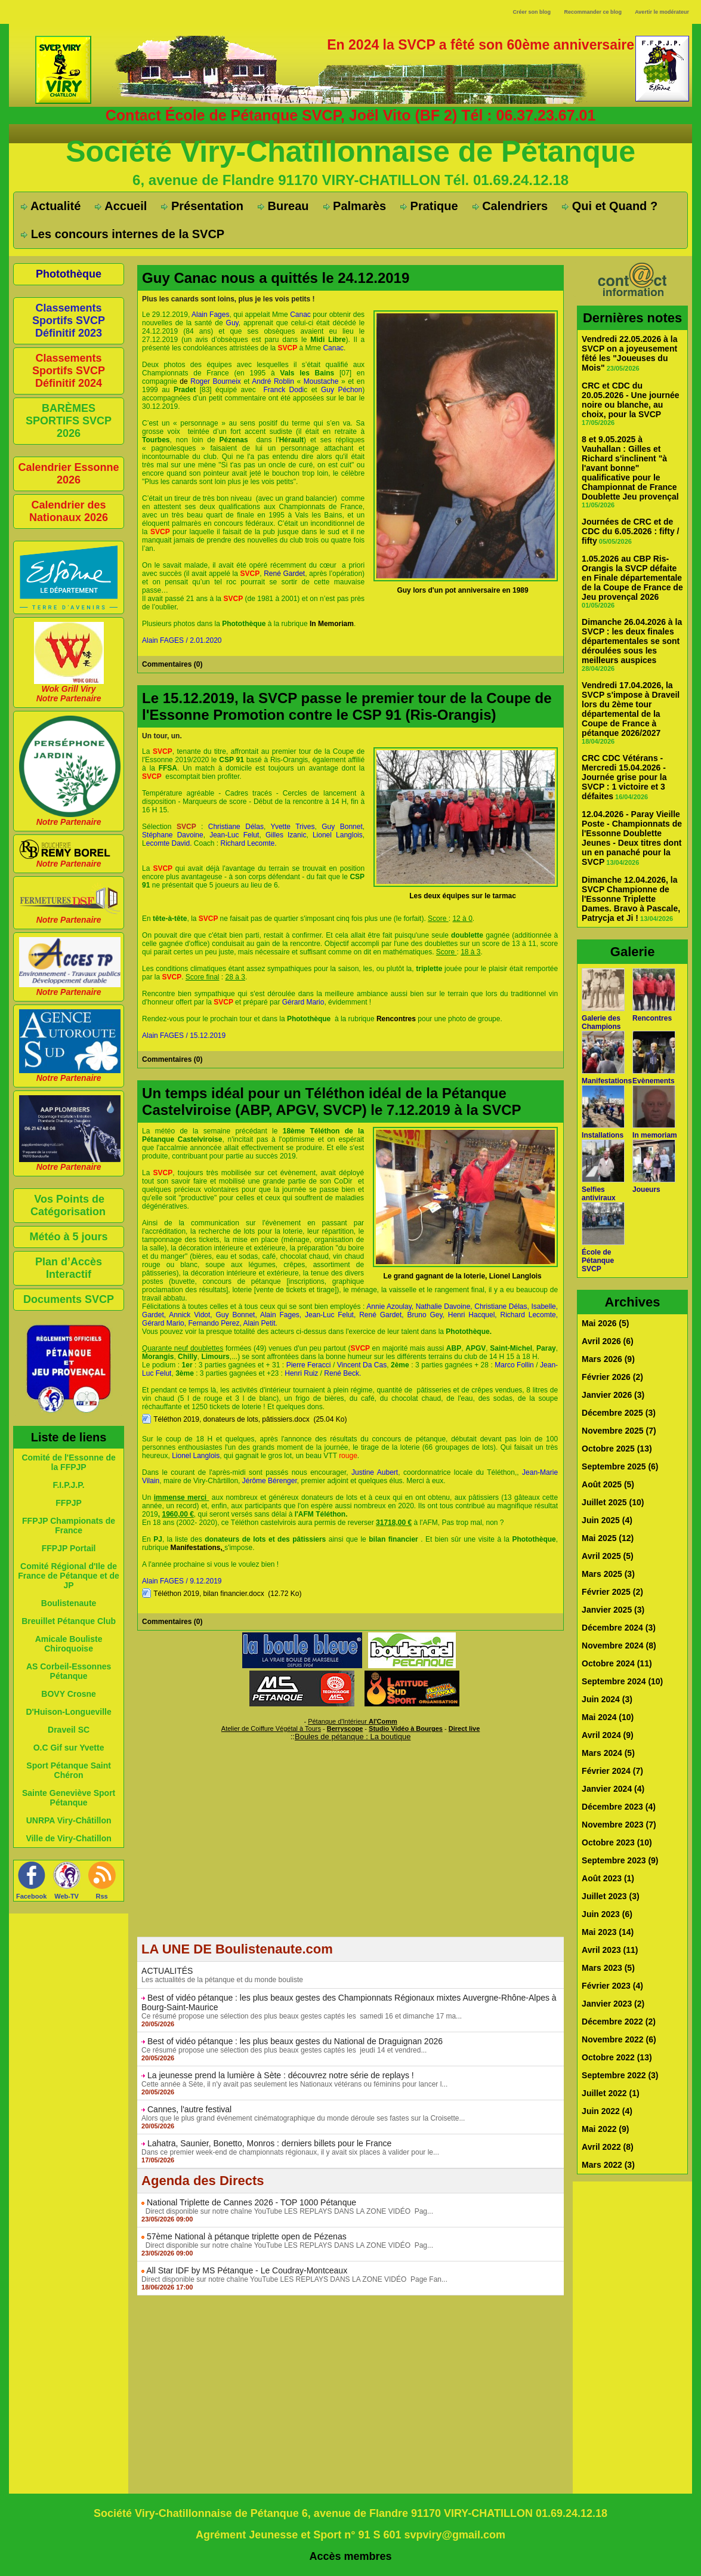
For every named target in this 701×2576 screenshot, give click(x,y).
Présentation (202, 205)
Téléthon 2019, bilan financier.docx (208, 1593)
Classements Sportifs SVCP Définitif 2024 (68, 370)
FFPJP (68, 1503)
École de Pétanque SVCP (598, 1260)
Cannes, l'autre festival (189, 2109)
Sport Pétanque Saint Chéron (68, 1770)
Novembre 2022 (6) (619, 2039)
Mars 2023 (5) (608, 1968)
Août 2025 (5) (608, 1484)
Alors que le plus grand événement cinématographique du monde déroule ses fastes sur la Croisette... (303, 2118)
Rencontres (652, 1018)
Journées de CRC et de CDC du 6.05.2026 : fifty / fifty (630, 531)
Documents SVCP (68, 1299)
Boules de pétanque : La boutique (352, 1736)
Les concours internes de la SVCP (122, 234)
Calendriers (510, 205)
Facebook (31, 1896)
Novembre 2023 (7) (619, 1824)
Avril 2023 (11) (610, 1950)
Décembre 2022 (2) (619, 2021)
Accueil (121, 205)
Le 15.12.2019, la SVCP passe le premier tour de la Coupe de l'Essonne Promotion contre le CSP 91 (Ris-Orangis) (347, 706)
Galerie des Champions (601, 1022)
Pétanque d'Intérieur (352, 1721)
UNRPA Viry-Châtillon (69, 1820)
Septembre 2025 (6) (620, 1466)
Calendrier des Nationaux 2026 (68, 511)
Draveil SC (68, 1729)
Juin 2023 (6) (607, 1914)
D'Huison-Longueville (68, 1712)
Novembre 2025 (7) (619, 1430)
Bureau (283, 205)
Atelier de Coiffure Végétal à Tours (271, 1728)
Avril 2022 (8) (608, 2147)
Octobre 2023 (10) (617, 1842)
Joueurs (646, 1189)
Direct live (464, 1728)
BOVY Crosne (68, 1694)
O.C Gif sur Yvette (68, 1747)
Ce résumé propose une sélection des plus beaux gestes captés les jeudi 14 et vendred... (284, 2050)
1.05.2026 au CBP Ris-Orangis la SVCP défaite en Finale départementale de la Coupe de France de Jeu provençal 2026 (632, 578)
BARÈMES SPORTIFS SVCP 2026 (69, 420)
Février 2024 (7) (612, 1771)
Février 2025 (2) (612, 1592)
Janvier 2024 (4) (613, 1789)
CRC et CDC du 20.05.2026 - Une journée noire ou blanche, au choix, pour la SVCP (630, 400)
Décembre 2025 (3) (619, 1413)
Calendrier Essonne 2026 (68, 473)
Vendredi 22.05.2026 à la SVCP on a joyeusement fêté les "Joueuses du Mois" (629, 353)
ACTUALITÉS (167, 1971)
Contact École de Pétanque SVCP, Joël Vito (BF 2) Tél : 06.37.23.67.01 (351, 115)
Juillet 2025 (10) (613, 1502)
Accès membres (351, 2556)
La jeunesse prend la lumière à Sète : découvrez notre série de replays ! (280, 2075)
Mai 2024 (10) (608, 1717)
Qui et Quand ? (609, 205)
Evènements (653, 1081)
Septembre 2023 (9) (620, 1860)
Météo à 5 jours (69, 1237)
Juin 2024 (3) (607, 1699)
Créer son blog (531, 12)
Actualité (51, 205)
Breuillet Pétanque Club (68, 1621)
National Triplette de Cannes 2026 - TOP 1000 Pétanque (251, 2202)
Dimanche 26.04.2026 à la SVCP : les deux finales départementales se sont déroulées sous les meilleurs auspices (632, 641)
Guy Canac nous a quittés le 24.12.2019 (275, 278)
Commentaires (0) (172, 664)
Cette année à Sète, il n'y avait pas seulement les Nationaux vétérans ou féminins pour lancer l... (294, 2084)
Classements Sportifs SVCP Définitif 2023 (68, 320)
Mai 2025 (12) (608, 1538)
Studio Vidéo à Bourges (406, 1728)
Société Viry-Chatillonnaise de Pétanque (350, 151)
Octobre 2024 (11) (617, 1663)
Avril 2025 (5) (608, 1556)
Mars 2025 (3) (608, 1574)
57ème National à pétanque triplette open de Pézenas (247, 2236)
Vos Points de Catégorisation (68, 1205)
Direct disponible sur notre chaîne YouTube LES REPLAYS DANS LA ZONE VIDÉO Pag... (287, 2211)
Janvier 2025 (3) (613, 1609)
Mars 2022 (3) (608, 2165)
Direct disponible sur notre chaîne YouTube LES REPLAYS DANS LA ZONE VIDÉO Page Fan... (294, 2279)
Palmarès (355, 205)
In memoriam (654, 1135)
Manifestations (607, 1081)
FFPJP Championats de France (68, 1525)
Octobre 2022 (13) (617, 2057)
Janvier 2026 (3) (613, 1395)
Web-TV (66, 1896)
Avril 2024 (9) (608, 1735)
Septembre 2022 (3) (620, 2075)
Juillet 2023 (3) (611, 1896)
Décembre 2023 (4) (619, 1806)
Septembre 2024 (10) (622, 1681)
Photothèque (68, 274)
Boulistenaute (69, 1603)
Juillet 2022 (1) (611, 2093)
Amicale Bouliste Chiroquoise (69, 1643)
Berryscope (345, 1728)
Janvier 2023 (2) (613, 2003)
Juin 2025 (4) (607, 1520)
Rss (102, 1896)
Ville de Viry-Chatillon (68, 1838)
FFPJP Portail (69, 1548)
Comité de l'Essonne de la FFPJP (68, 1462)
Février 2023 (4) (612, 1985)
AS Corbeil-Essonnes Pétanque (68, 1671)
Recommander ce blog (593, 12)
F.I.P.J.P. (68, 1485)
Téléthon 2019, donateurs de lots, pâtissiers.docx (231, 1419)
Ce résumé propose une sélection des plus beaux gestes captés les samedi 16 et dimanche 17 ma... (301, 2016)
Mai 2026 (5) (605, 1323)
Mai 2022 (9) (605, 2129)
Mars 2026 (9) (608, 1359)
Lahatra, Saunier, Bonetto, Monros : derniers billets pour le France (269, 2143)
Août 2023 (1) (608, 1878)
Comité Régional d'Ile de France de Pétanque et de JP (68, 1575)
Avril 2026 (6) (608, 1341)
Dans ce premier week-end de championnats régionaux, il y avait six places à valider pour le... (290, 2152)
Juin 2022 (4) (607, 2111)
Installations (602, 1135)
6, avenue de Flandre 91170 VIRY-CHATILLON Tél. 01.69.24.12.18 (350, 180)
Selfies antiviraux (599, 1193)
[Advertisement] (350, 1853)
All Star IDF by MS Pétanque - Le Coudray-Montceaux (246, 2270)
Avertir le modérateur (662, 12)
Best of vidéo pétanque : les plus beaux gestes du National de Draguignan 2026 (295, 2041)
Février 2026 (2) (612, 1377)
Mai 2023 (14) (608, 1932)
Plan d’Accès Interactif (68, 1268)
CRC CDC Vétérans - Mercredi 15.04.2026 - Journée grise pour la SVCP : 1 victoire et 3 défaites (624, 777)
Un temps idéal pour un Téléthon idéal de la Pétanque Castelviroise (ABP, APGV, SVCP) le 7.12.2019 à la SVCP (331, 1101)
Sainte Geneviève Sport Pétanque (68, 1797)
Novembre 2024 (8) (619, 1645)
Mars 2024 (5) (608, 1753)
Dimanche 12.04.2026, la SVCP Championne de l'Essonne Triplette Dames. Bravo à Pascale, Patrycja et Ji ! (631, 899)
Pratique (429, 205)
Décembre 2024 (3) (619, 1627)
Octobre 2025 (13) (617, 1448)
